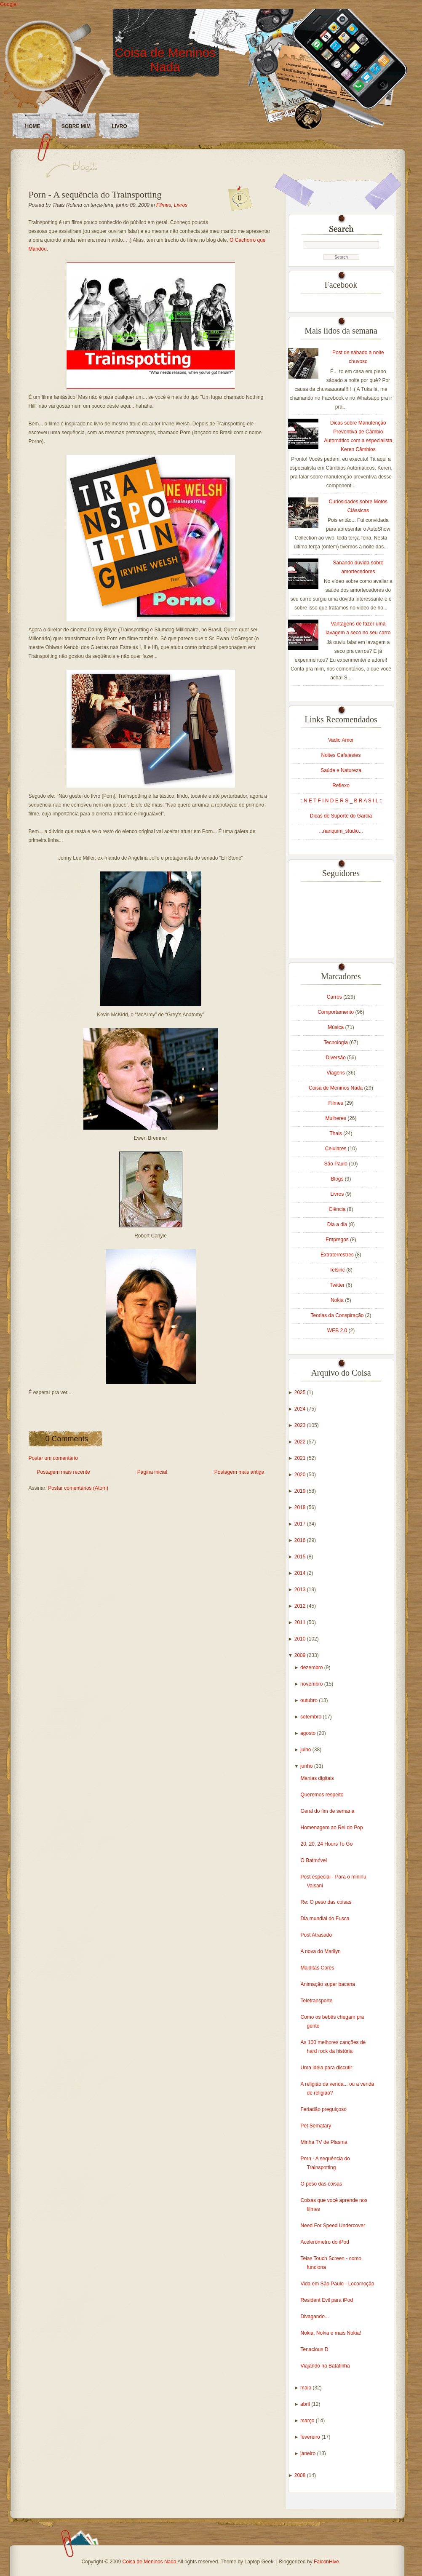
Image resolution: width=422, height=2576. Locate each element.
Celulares (336, 1149)
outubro (309, 1700)
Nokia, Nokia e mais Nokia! (330, 2333)
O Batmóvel (313, 1860)
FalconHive (326, 2562)
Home (32, 126)
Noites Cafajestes (341, 755)
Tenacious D (314, 2349)
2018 (300, 1507)
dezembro (312, 1667)
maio (306, 2388)
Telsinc (337, 1270)
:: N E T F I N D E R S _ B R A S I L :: (340, 801)
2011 (300, 1622)
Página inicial (152, 1472)
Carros (335, 997)
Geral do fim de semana (327, 1811)
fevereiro (310, 2437)
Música (336, 1027)
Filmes (163, 205)
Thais (336, 1133)
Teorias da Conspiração (337, 1315)
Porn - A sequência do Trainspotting (95, 194)
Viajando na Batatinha (325, 2366)
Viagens (336, 1073)
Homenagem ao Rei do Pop (331, 1827)
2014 (300, 1573)
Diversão (336, 1058)
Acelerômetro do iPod (324, 2242)
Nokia (338, 1300)
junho (307, 1766)
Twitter (338, 1285)
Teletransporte (316, 2001)
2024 (300, 1409)
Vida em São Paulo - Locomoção (337, 2284)
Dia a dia (338, 1224)
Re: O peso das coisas (325, 1902)
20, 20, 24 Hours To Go (326, 1844)
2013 (300, 1590)
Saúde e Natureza (341, 770)
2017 (300, 1524)
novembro (312, 1684)
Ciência (338, 1209)
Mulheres (336, 1118)
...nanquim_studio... (341, 831)
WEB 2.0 (338, 1330)
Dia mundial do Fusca (324, 1918)
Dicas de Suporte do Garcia (341, 816)
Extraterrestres (338, 1255)
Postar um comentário (53, 1458)
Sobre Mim (76, 126)
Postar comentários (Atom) (78, 1488)
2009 (300, 1655)
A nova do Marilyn (320, 1951)
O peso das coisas (321, 2184)
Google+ (9, 4)
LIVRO (119, 126)
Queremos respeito (321, 1795)
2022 (300, 1442)
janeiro (308, 2453)
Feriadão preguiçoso (323, 2109)
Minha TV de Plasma (323, 2142)
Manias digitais (317, 1778)
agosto (308, 1733)
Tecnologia (336, 1042)
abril (305, 2404)
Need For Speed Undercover (332, 2226)
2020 (300, 1475)
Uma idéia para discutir (326, 2068)
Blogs (338, 1179)
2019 (300, 1491)
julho (306, 1750)
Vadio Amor (341, 740)
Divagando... (314, 2316)
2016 (300, 1540)
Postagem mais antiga (239, 1472)
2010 (300, 1639)
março (308, 2421)
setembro (311, 1717)
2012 (300, 1606)
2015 (300, 1557)
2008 (300, 2475)
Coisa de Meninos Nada (165, 59)
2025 (300, 1392)
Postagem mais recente (63, 1472)
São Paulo (336, 1164)
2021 (300, 1458)
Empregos (338, 1240)
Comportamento (336, 1012)
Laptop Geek (258, 2562)
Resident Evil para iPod (326, 2300)
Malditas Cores (317, 1968)
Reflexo (341, 785)
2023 (300, 1425)
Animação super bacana (327, 1984)
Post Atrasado (316, 1935)
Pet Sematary (315, 2126)
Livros (180, 205)
